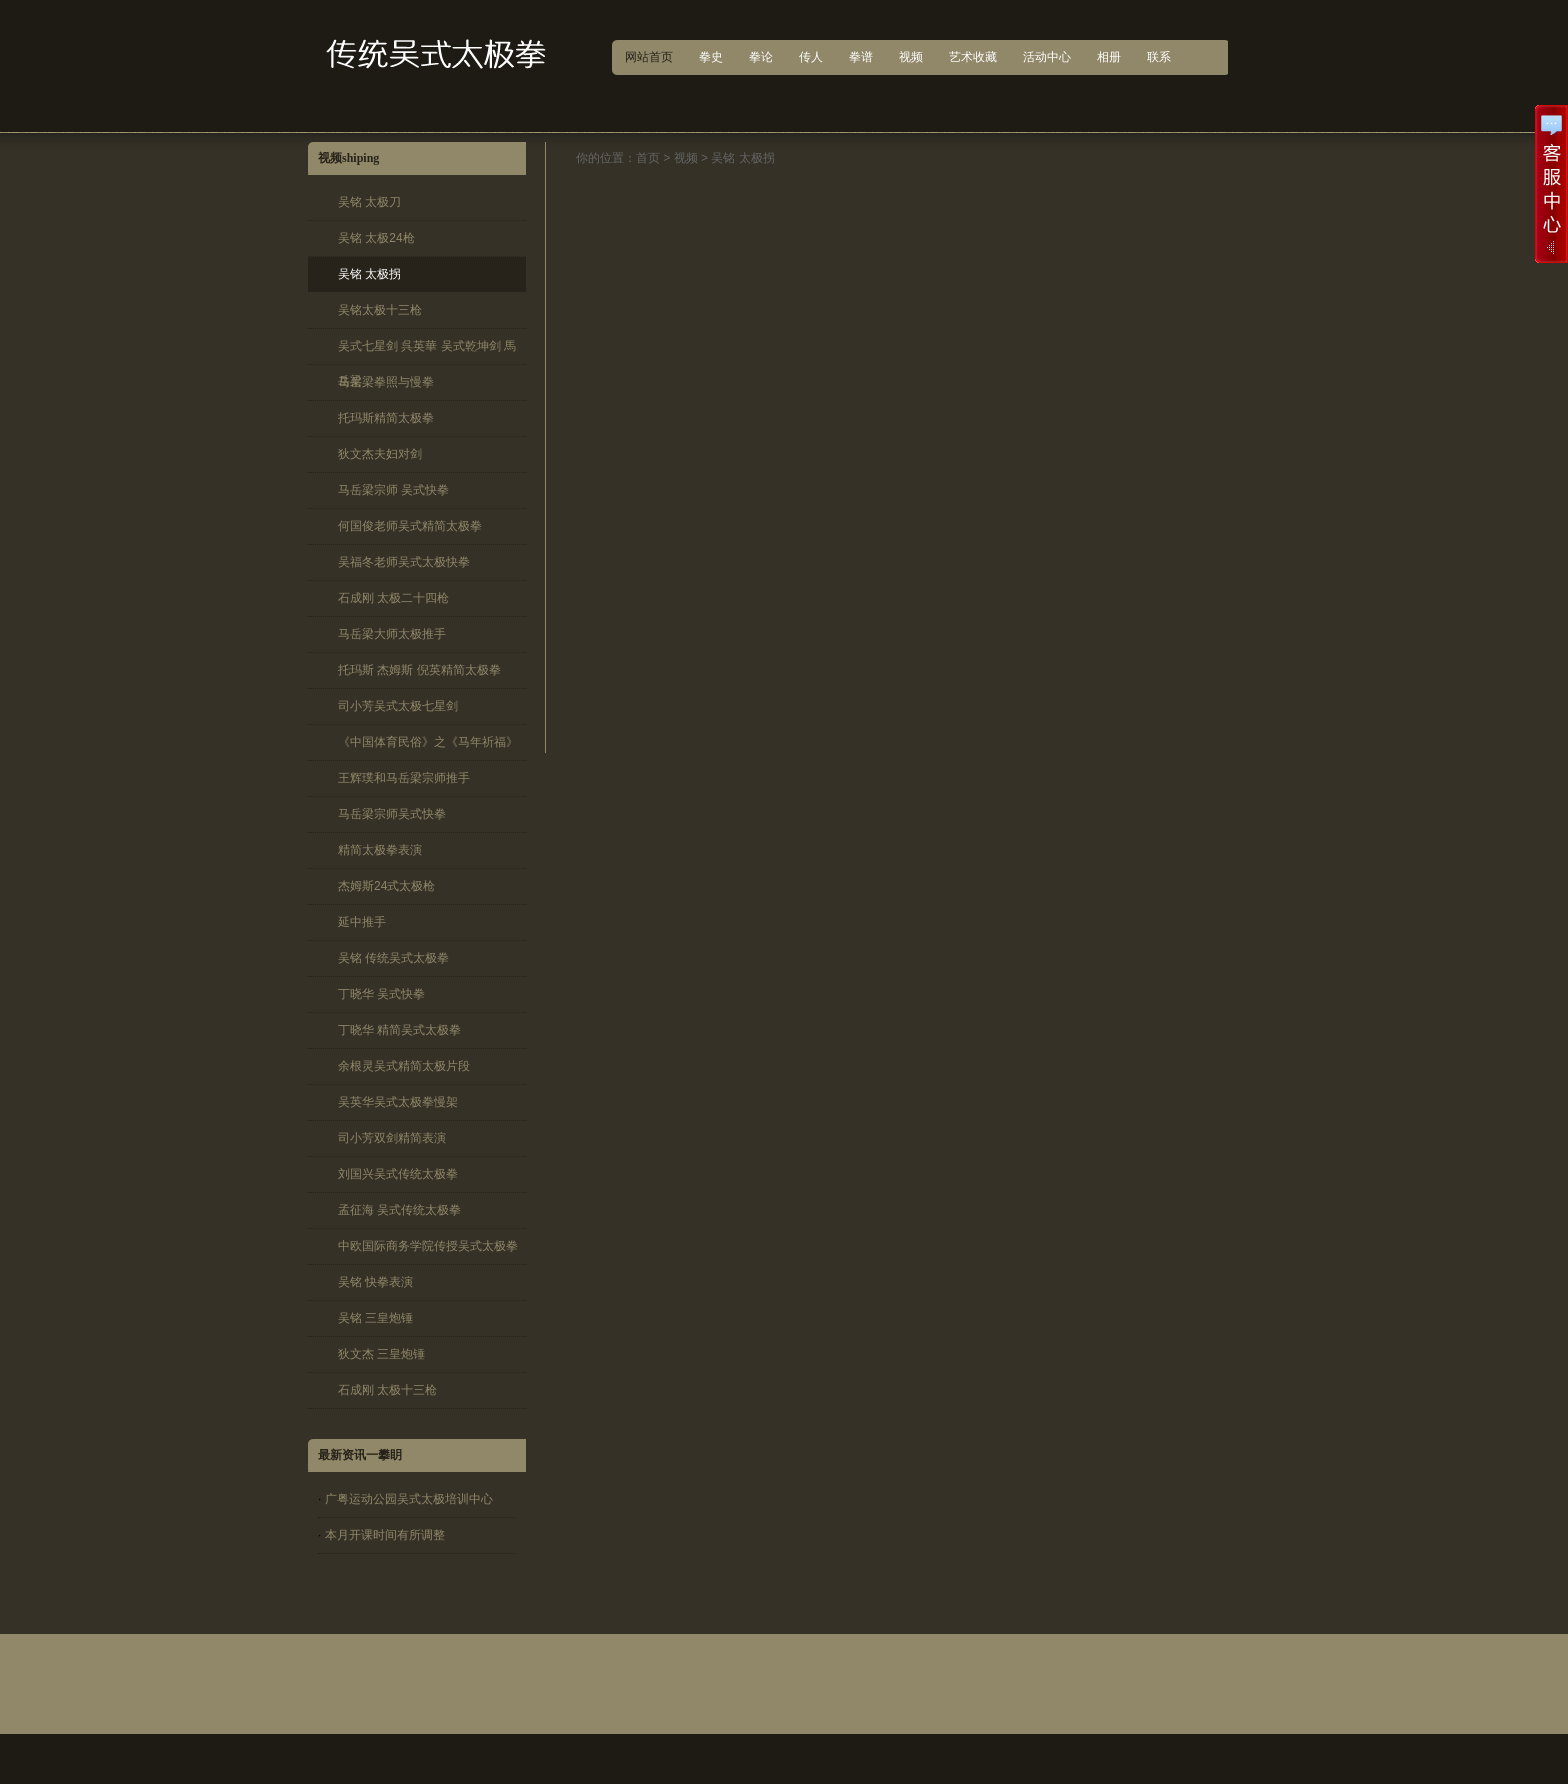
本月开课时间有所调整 (385, 1535)
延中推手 (362, 922)
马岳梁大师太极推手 (392, 634)
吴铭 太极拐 (369, 274)
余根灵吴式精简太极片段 (404, 1066)
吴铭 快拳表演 (375, 1282)
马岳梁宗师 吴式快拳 (393, 490)
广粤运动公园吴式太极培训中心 (409, 1499)
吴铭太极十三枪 (380, 310)
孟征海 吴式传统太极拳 (399, 1210)
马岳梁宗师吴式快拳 (392, 814)
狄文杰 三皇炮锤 (381, 1354)
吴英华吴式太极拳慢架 (398, 1102)
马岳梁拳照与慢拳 (386, 382)
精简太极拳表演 (380, 850)
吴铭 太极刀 (369, 202)
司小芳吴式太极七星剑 (398, 706)
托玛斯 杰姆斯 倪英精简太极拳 (419, 670)
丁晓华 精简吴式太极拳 (399, 1030)
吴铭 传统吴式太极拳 (393, 958)
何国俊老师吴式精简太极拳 (410, 526)
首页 (648, 158)
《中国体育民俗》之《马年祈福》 (428, 742)
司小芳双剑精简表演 (392, 1138)
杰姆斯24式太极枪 (386, 886)
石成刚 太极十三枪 (387, 1390)
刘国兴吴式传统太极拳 (398, 1174)
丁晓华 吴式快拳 (381, 994)
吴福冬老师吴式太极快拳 (404, 562)
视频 (686, 158)
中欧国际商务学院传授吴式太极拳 (428, 1246)
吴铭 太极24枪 (376, 238)
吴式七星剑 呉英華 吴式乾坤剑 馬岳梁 (427, 352)
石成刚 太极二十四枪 (393, 598)
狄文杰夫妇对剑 (380, 454)
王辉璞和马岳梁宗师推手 (404, 778)
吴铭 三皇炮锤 (375, 1318)
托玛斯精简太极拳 (386, 418)
